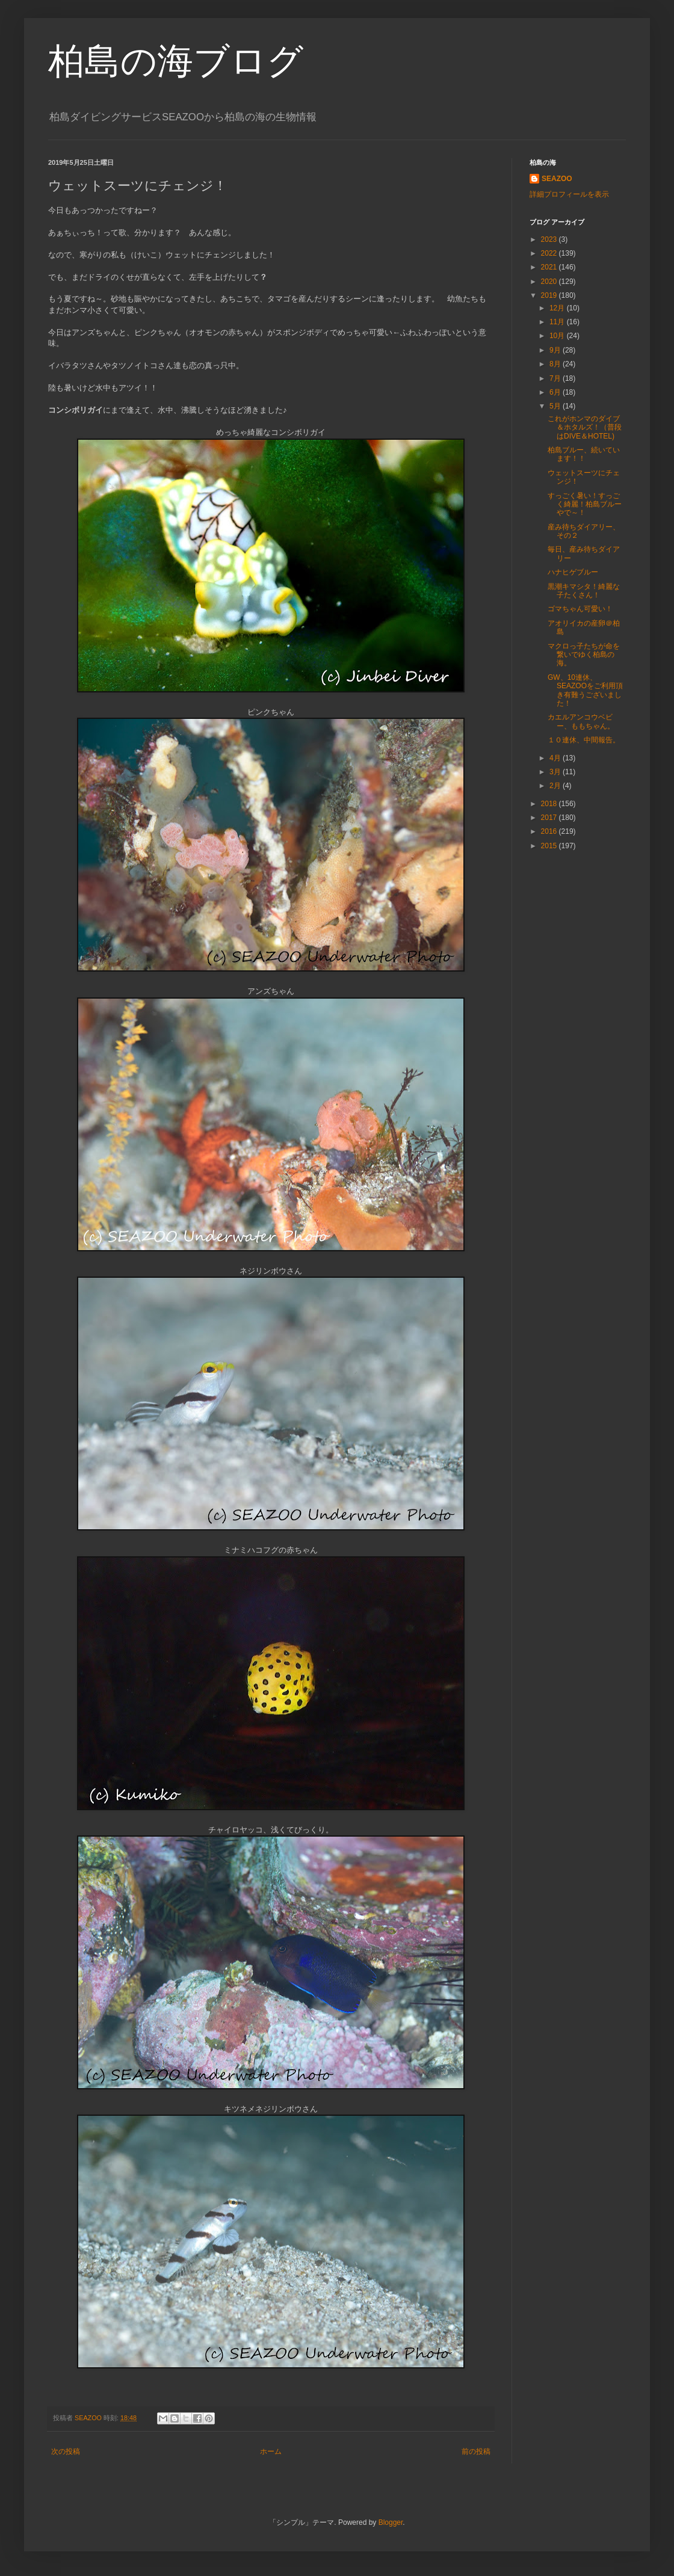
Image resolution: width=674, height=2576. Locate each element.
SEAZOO (557, 178)
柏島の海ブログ (175, 61)
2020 (550, 281)
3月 (556, 772)
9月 (556, 350)
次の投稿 (65, 2451)
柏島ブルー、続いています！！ (584, 454)
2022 (550, 253)
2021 (550, 267)
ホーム (271, 2451)
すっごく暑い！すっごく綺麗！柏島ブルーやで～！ (585, 504)
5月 (556, 406)
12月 (558, 308)
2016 (550, 831)
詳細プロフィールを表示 (569, 194)
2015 (550, 846)
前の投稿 (476, 2451)
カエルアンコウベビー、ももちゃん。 (581, 721)
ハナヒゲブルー (573, 572)
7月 (556, 378)
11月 (558, 322)
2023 (550, 239)
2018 (550, 804)
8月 (556, 364)
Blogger (391, 2522)
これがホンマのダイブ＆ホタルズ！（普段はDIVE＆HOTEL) (585, 427)
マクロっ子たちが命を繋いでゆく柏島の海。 (584, 655)
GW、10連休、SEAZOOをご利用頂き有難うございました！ (585, 690)
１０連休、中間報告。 (584, 740)
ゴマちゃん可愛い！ (580, 609)
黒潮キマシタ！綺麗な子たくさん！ (584, 590)
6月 (556, 392)
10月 (558, 335)
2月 (556, 785)
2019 (550, 295)
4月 (556, 758)
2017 (550, 817)
